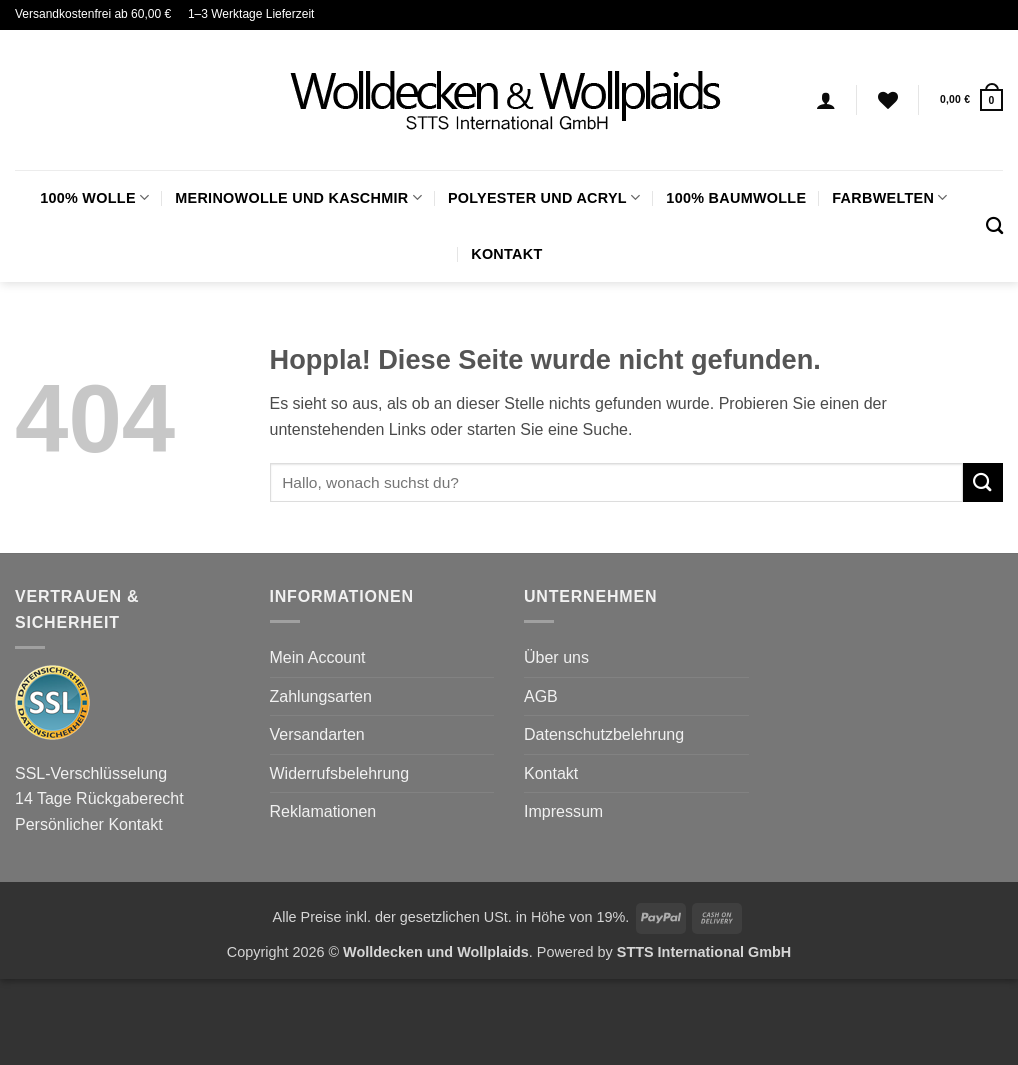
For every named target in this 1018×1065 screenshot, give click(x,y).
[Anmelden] (826, 100)
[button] (971, 99)
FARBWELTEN (889, 197)
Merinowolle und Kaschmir (298, 197)
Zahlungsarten (321, 696)
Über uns (556, 657)
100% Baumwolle (736, 198)
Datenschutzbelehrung (604, 734)
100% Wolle (94, 197)
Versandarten (317, 734)
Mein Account (318, 657)
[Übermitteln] (983, 482)
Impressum (563, 811)
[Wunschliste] (888, 100)
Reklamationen (323, 811)
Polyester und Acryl (544, 197)
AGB (541, 696)
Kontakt (506, 254)
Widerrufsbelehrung (340, 773)
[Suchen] (994, 226)
